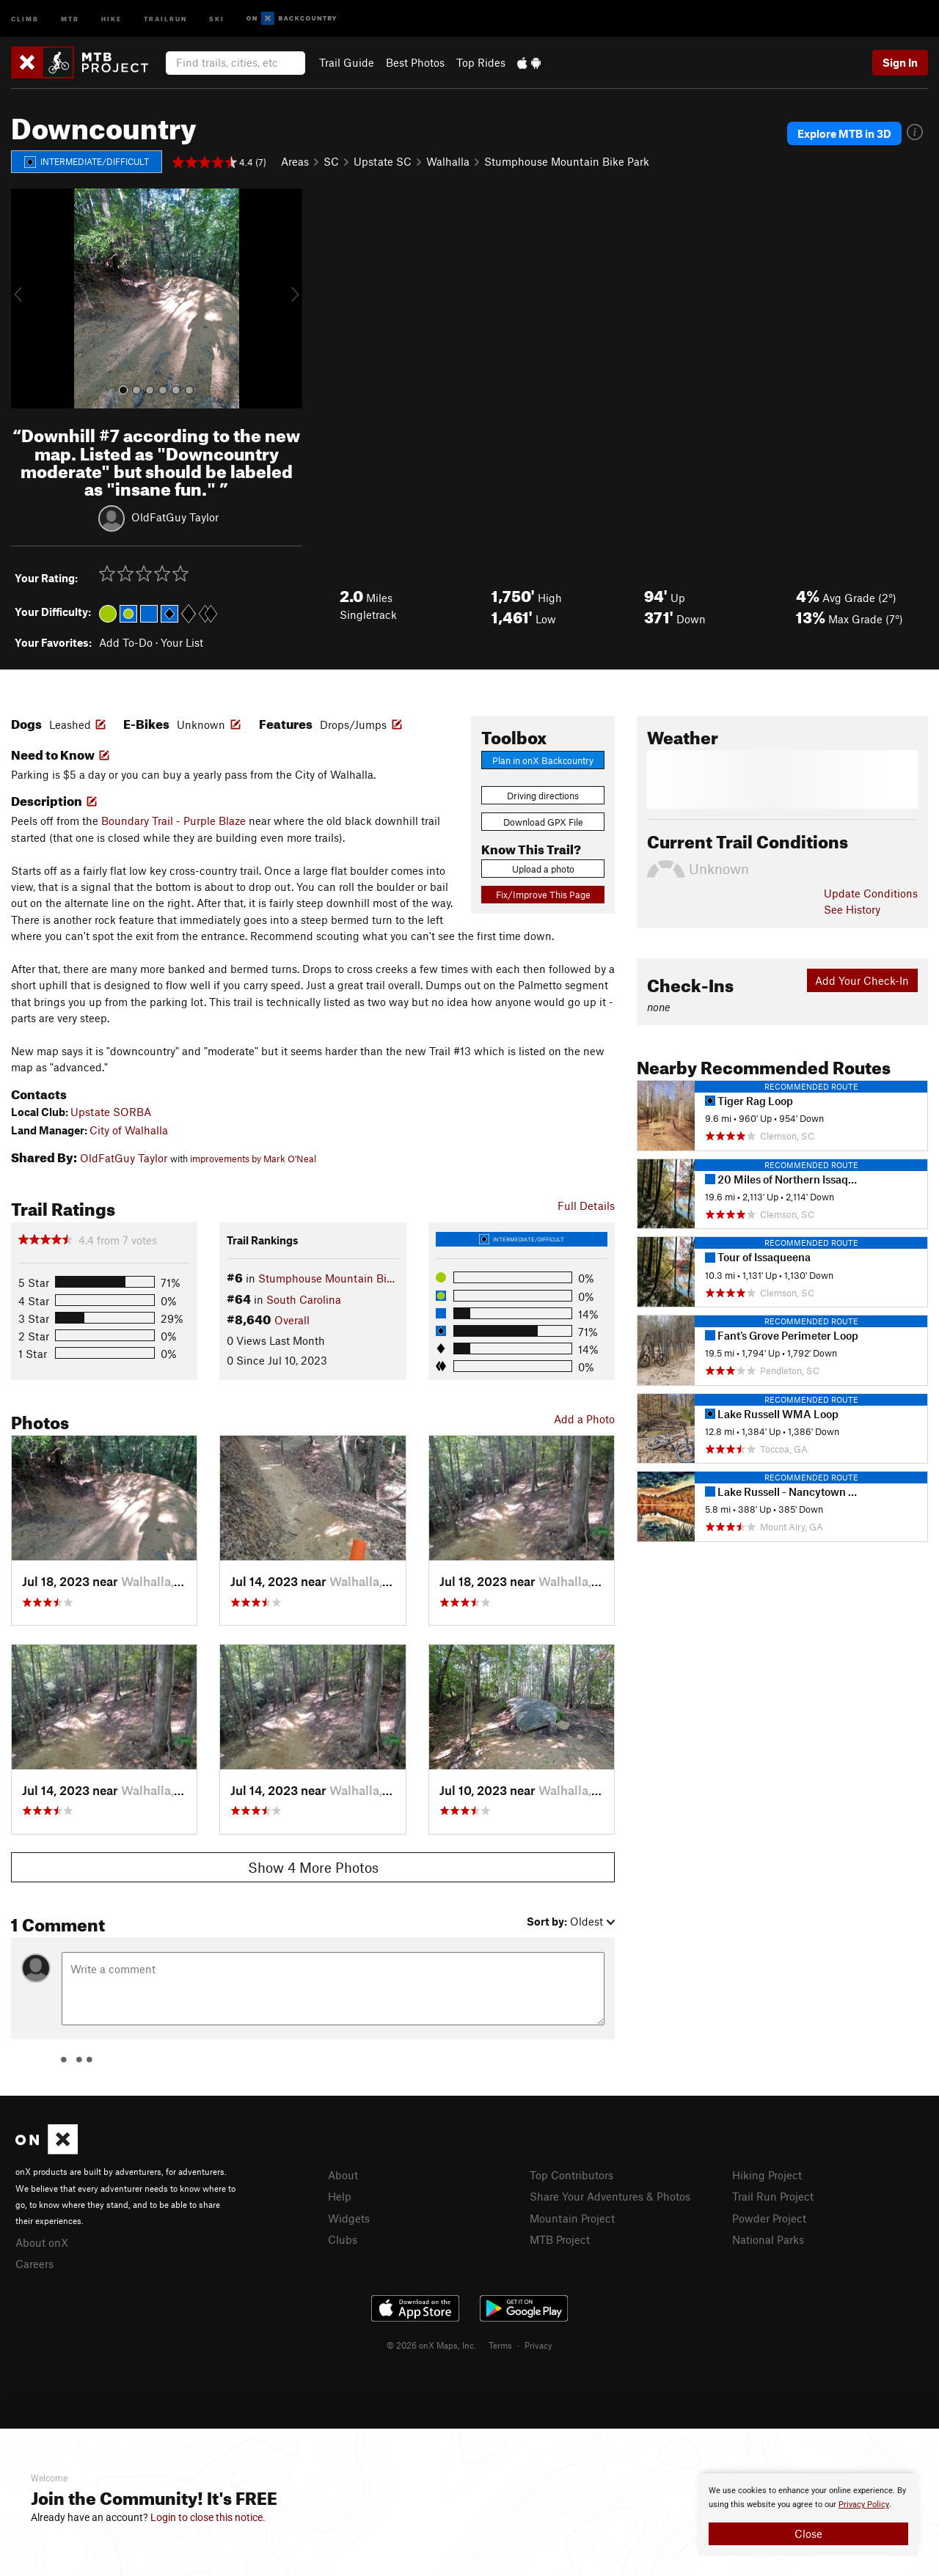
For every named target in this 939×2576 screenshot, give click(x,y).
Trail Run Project (773, 2196)
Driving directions (543, 795)
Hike (111, 18)
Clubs (342, 2239)
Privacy (538, 2345)
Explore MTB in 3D (844, 133)
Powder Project (769, 2218)
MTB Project (560, 2239)
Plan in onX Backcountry (542, 760)
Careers (34, 2263)
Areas (295, 161)
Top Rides (480, 62)
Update (871, 893)
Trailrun (165, 18)
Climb (25, 18)
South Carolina (303, 1299)
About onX (41, 2242)
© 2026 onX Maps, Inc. (431, 2345)
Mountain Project (572, 2218)
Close (808, 2533)
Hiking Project (767, 2174)
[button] (25, 298)
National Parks (768, 2239)
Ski (216, 18)
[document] (808, 2514)
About (343, 2174)
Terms (500, 2345)
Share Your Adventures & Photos (610, 2196)
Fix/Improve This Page (543, 894)
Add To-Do (126, 642)
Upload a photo (543, 869)
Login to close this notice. (208, 2517)
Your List (182, 642)
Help (339, 2196)
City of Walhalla (128, 1130)
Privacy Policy (863, 2504)
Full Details (586, 1205)
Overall (292, 1319)
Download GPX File (543, 822)
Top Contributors (571, 2174)
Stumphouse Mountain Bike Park (566, 161)
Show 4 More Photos (313, 1867)
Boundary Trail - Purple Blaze (173, 820)
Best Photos (415, 62)
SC (331, 161)
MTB (70, 18)
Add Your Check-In (862, 980)
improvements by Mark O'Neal (253, 1158)
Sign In (900, 62)
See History (852, 909)
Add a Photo (584, 1418)
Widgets (349, 2218)
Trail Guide (346, 62)
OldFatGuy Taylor (175, 517)
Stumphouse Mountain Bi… (326, 1278)
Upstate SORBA (110, 1111)
